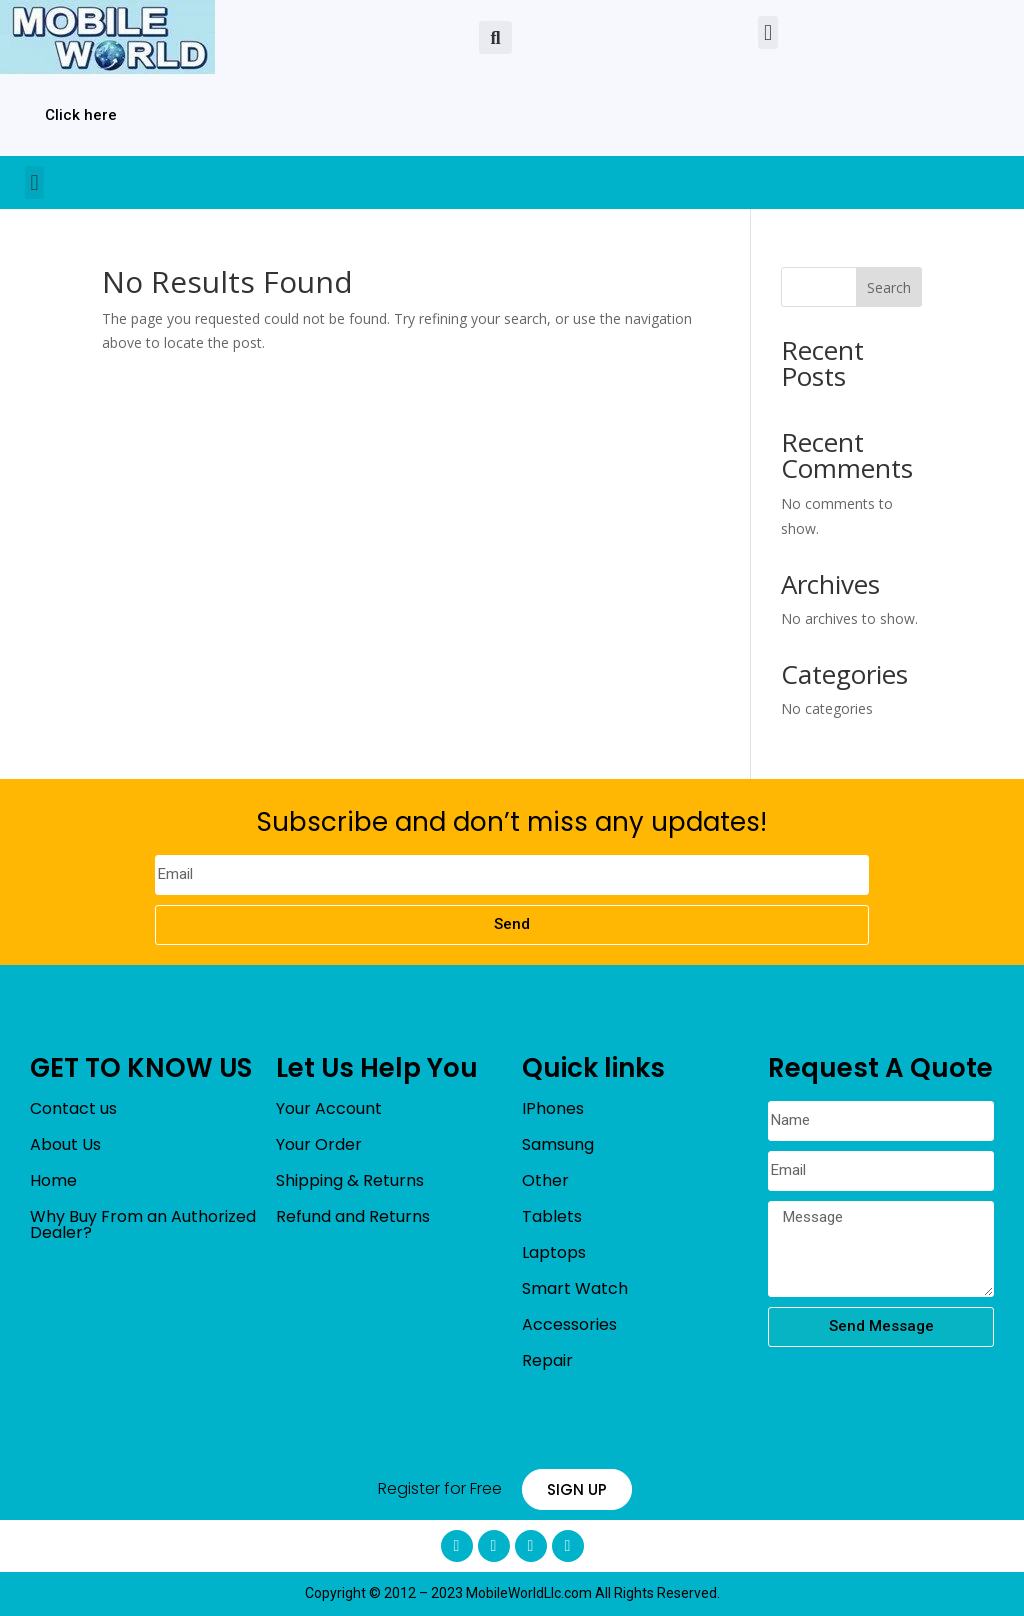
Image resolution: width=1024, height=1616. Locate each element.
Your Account (329, 1108)
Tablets (552, 1216)
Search (889, 287)
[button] (495, 37)
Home (53, 1180)
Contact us (73, 1108)
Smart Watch (575, 1288)
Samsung (558, 1144)
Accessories (569, 1324)
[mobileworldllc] (107, 37)
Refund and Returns (353, 1216)
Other (545, 1180)
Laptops (554, 1252)
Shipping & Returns (350, 1180)
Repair (547, 1360)
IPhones (553, 1108)
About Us (65, 1144)
